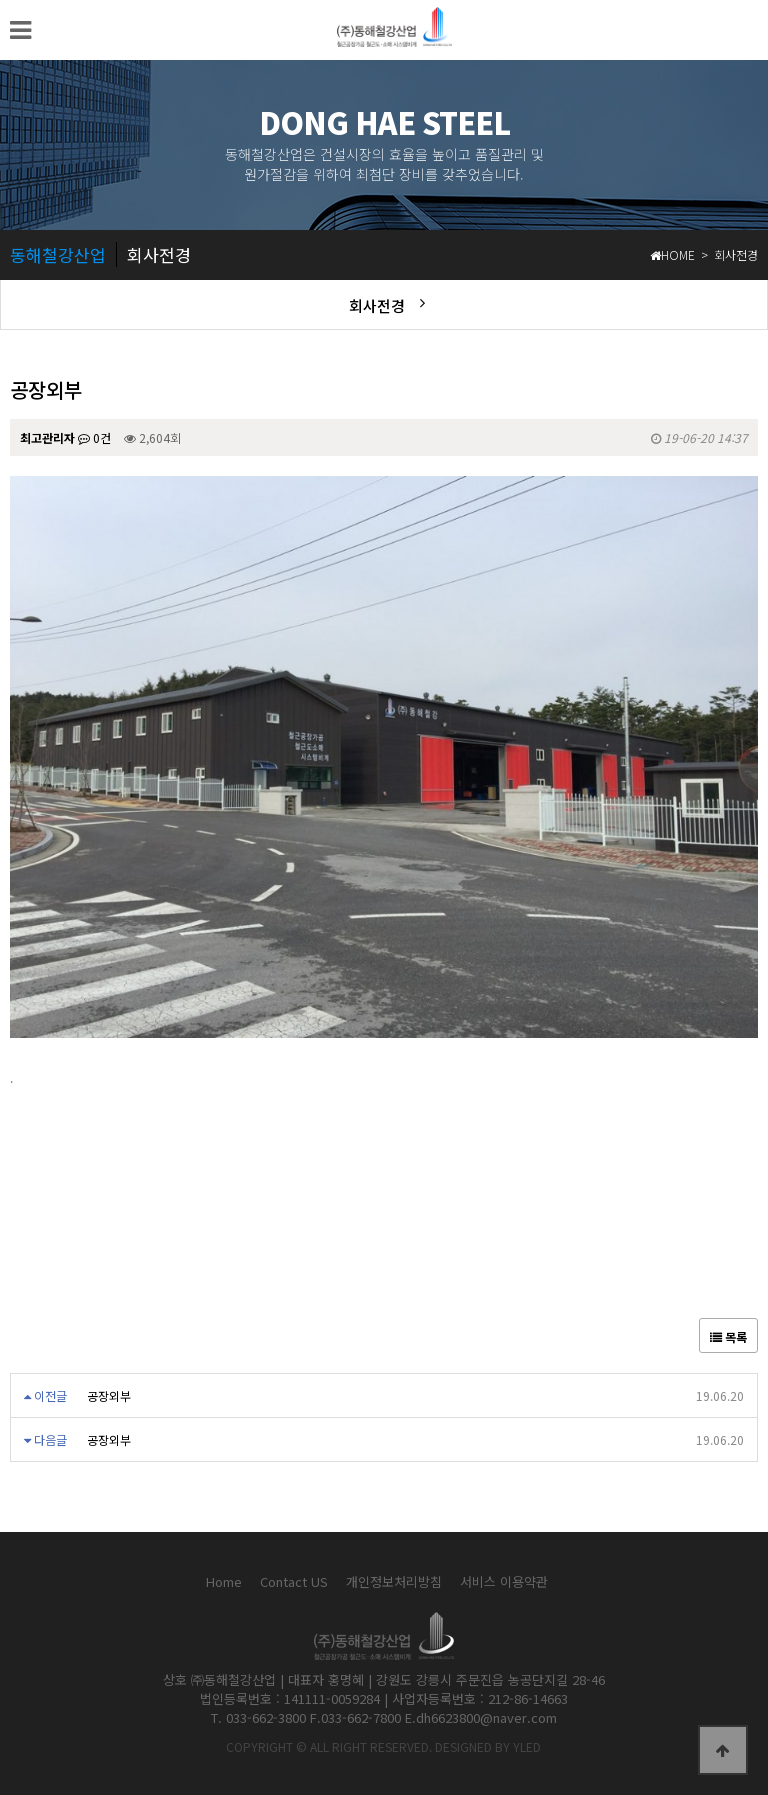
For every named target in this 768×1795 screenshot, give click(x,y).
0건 (94, 437)
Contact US (294, 1581)
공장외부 (109, 1395)
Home (224, 1581)
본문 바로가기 (0, 0)
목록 (728, 1336)
